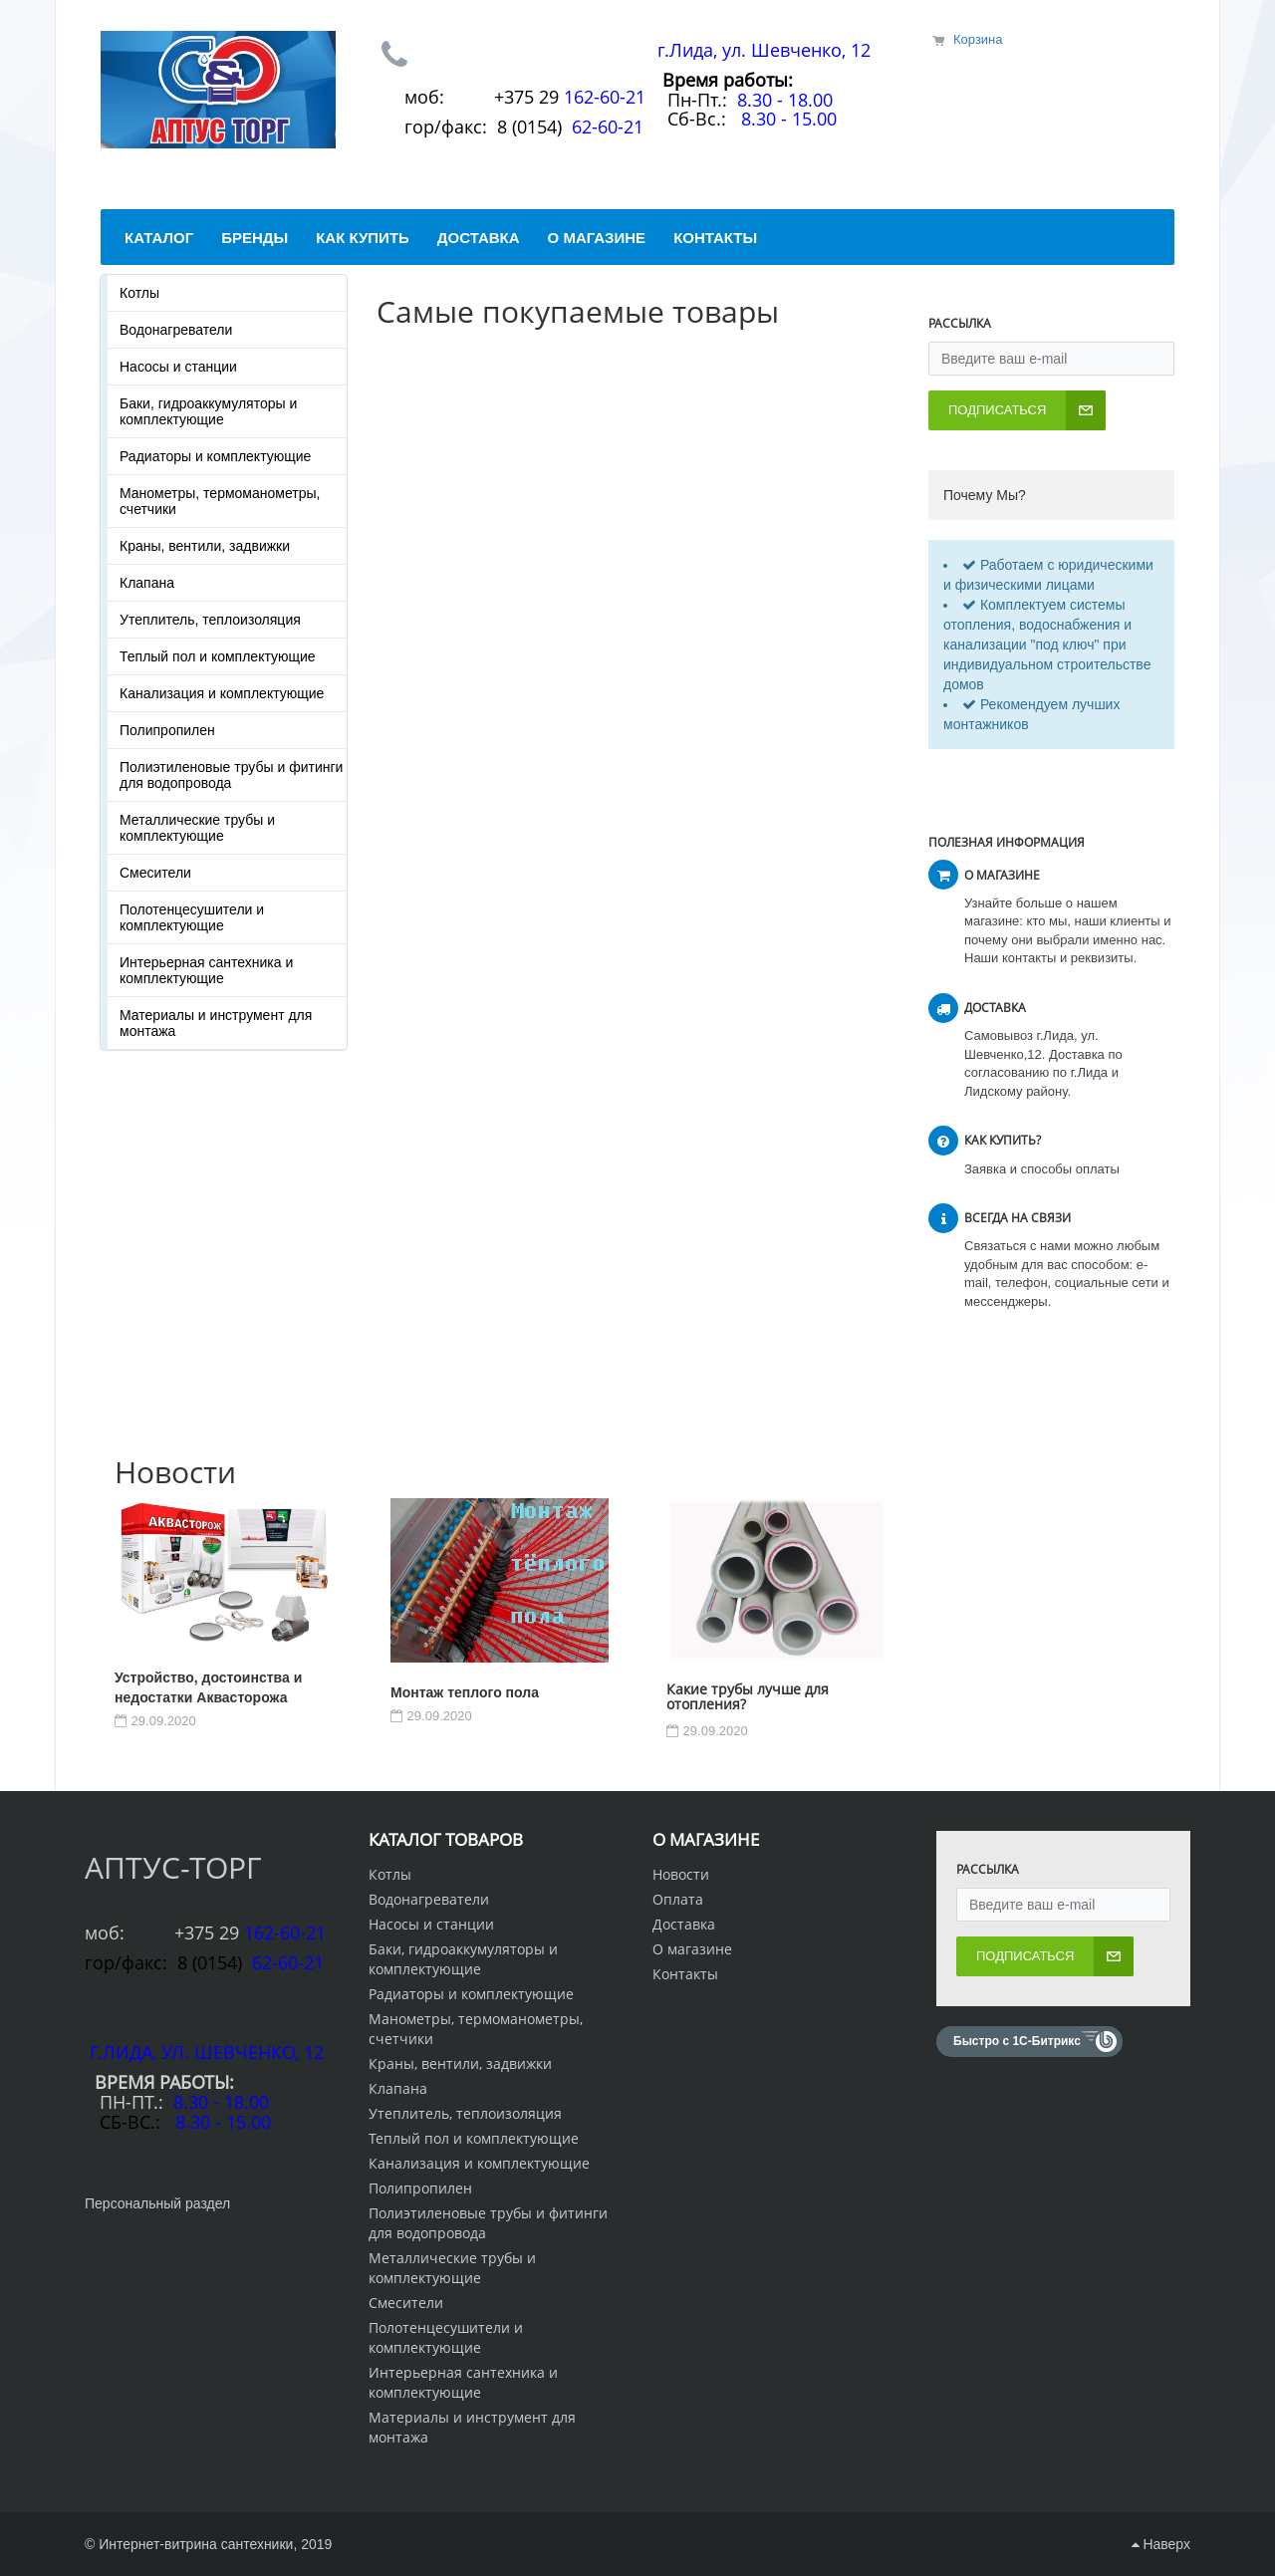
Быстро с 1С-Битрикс (1017, 2041)
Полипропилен (167, 730)
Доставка (683, 1924)
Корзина (978, 39)
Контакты (685, 1973)
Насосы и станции (178, 367)
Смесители (155, 873)
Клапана (147, 583)
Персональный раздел (157, 2203)
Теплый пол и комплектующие (218, 656)
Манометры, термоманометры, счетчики (220, 501)
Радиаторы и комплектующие (215, 456)
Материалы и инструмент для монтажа (216, 1023)
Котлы (139, 293)
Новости (680, 1874)
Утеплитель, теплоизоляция (210, 620)
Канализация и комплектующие (222, 693)
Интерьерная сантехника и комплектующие (206, 970)
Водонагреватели (176, 330)
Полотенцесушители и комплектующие (192, 917)
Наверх (1161, 2544)
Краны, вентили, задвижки (205, 546)
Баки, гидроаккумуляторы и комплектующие (208, 411)
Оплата (677, 1899)
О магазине (692, 1948)
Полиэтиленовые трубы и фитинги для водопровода (231, 775)
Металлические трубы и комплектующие (197, 828)
